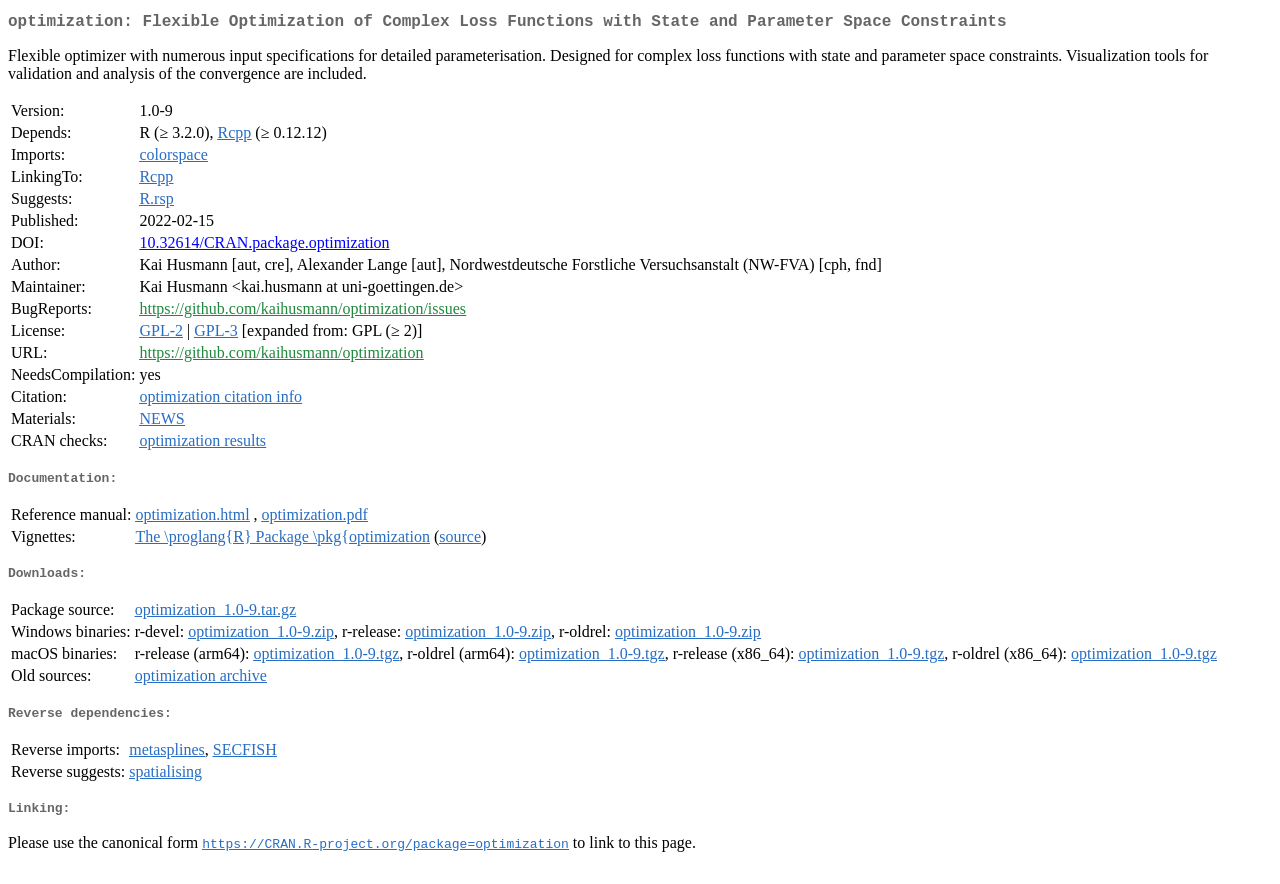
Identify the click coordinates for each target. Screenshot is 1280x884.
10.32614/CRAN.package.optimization (264, 246)
